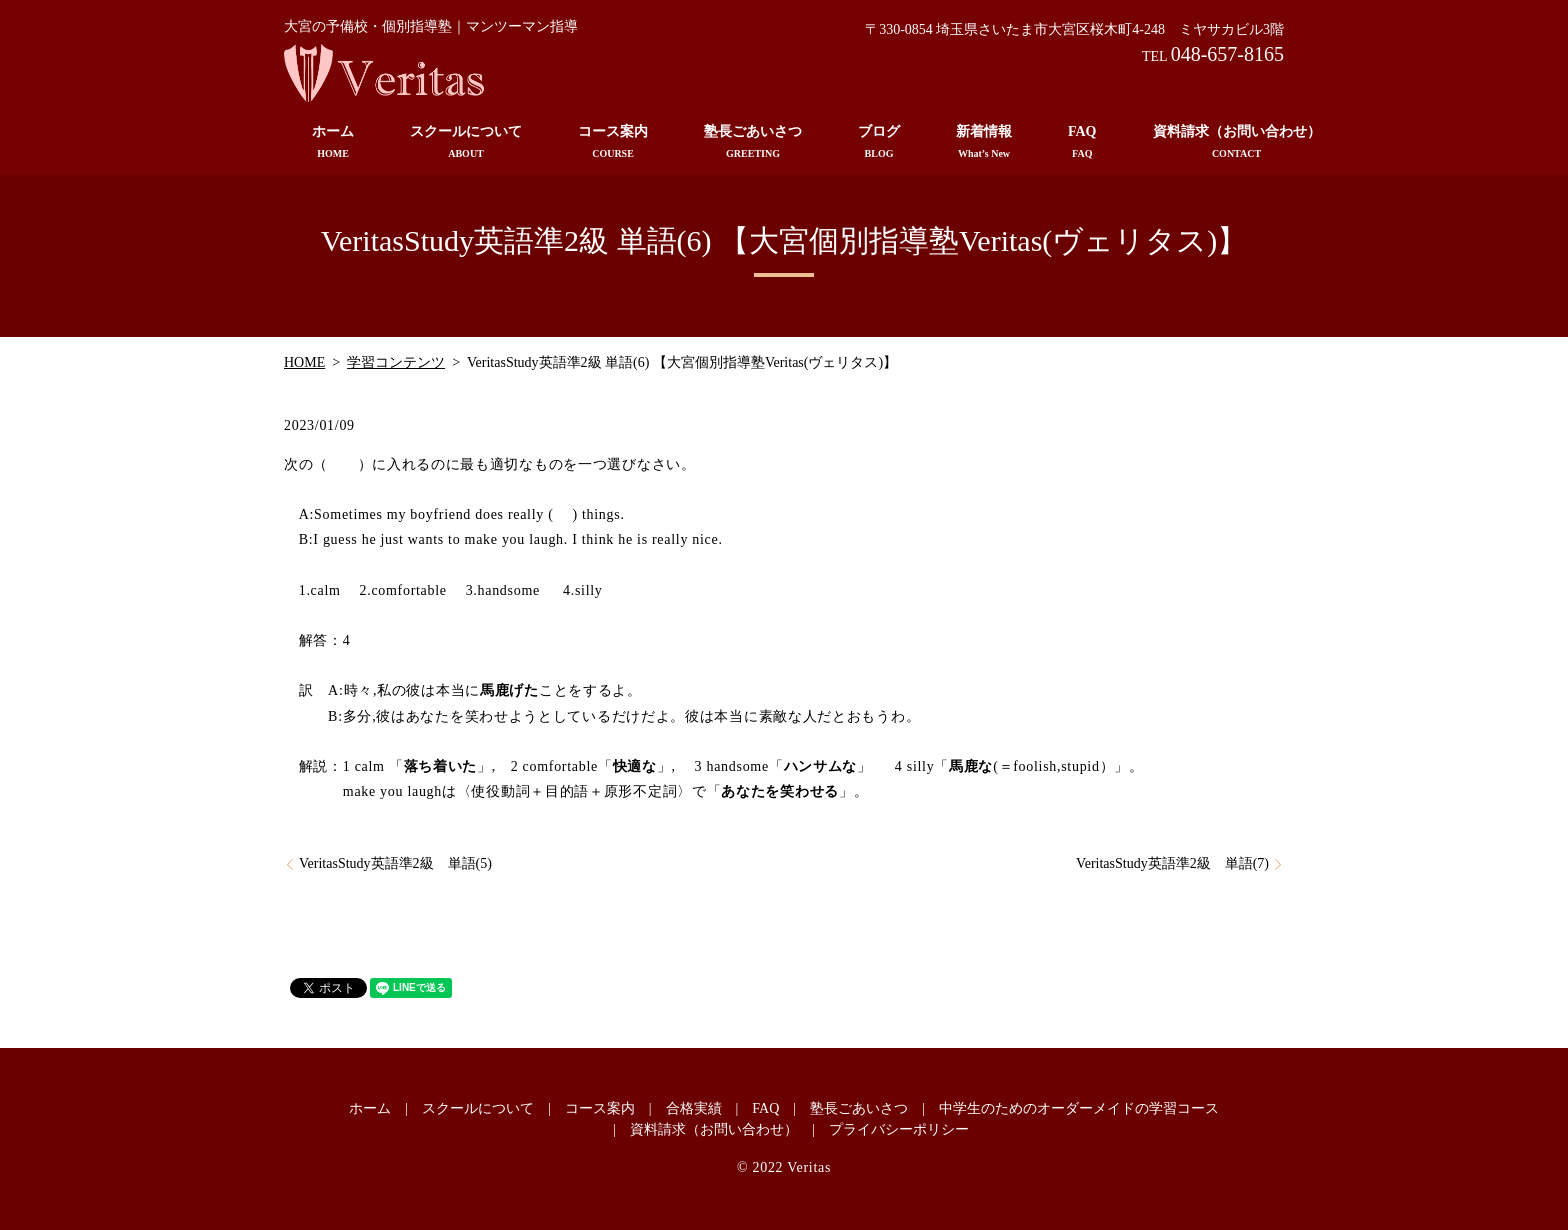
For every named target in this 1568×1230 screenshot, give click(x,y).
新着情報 (984, 142)
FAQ (1082, 142)
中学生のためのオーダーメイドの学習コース (1079, 1108)
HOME (304, 362)
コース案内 (613, 142)
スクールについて (466, 142)
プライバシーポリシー (899, 1129)
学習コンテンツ (396, 362)
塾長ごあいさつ (753, 142)
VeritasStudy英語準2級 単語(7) (1172, 863)
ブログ (879, 142)
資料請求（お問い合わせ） (1237, 142)
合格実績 (694, 1108)
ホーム (333, 142)
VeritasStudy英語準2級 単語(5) (395, 863)
